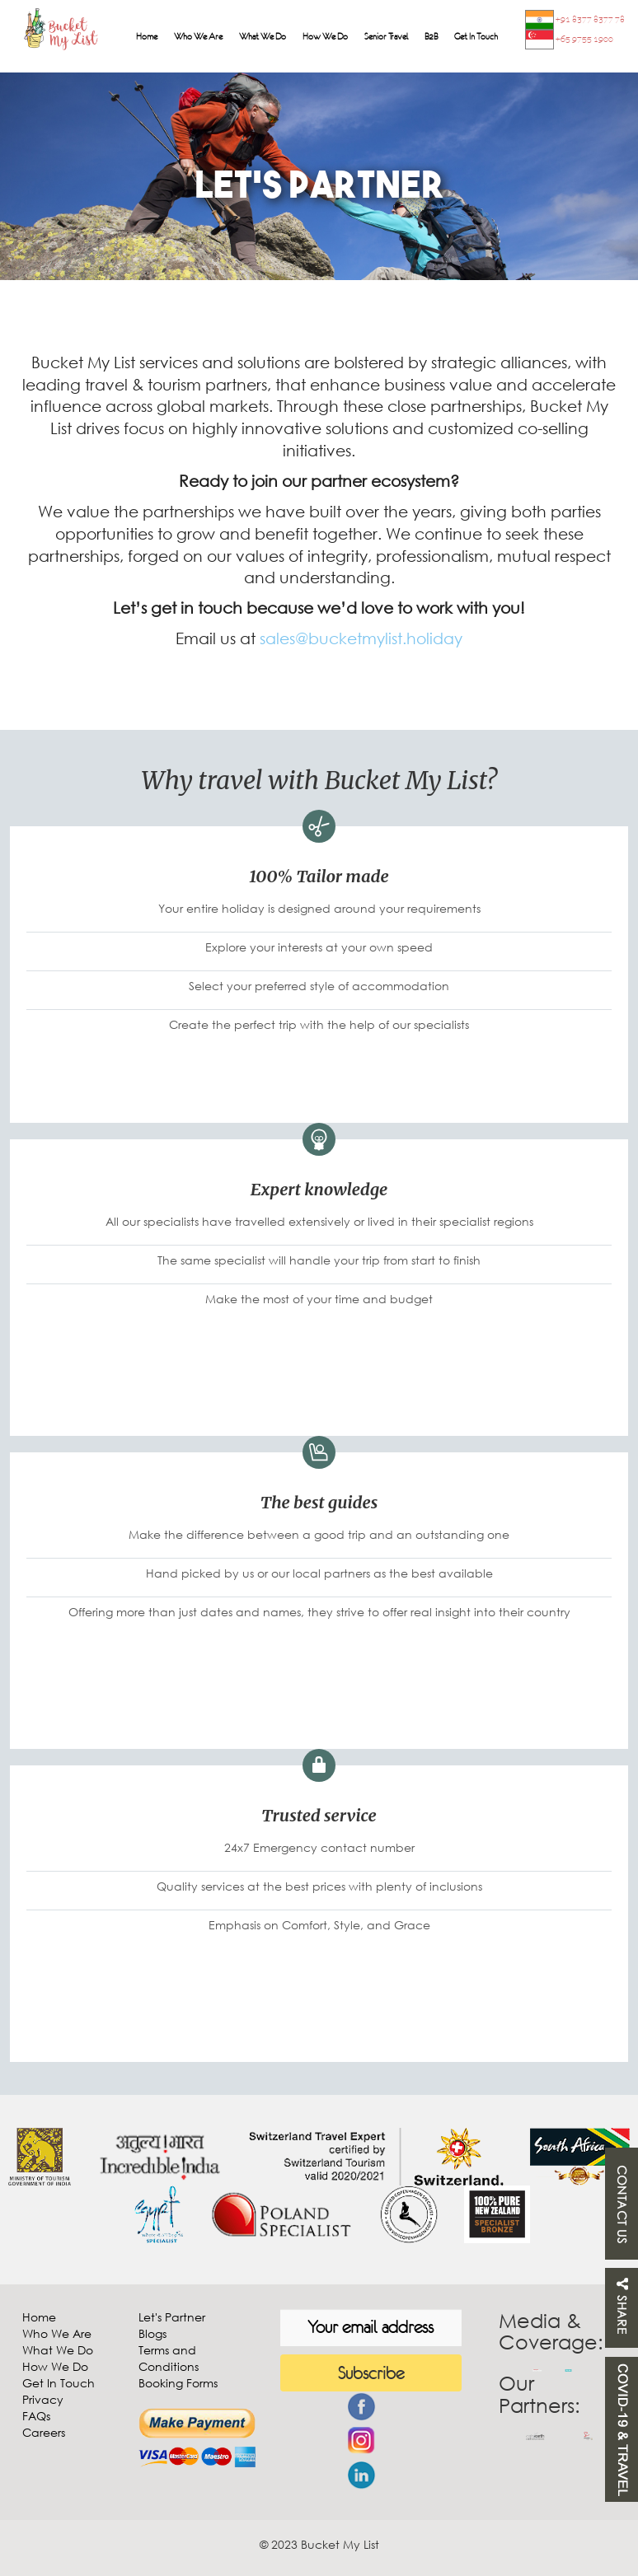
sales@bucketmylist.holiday (361, 638)
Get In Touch (476, 36)
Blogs (152, 2333)
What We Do (262, 36)
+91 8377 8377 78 (575, 20)
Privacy (42, 2399)
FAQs (36, 2416)
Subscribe (371, 2373)
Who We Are (198, 36)
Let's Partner (171, 2317)
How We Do (325, 36)
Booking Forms (178, 2383)
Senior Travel (386, 36)
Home (146, 36)
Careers (43, 2432)
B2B (431, 36)
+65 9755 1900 (569, 39)
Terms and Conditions (168, 2358)
